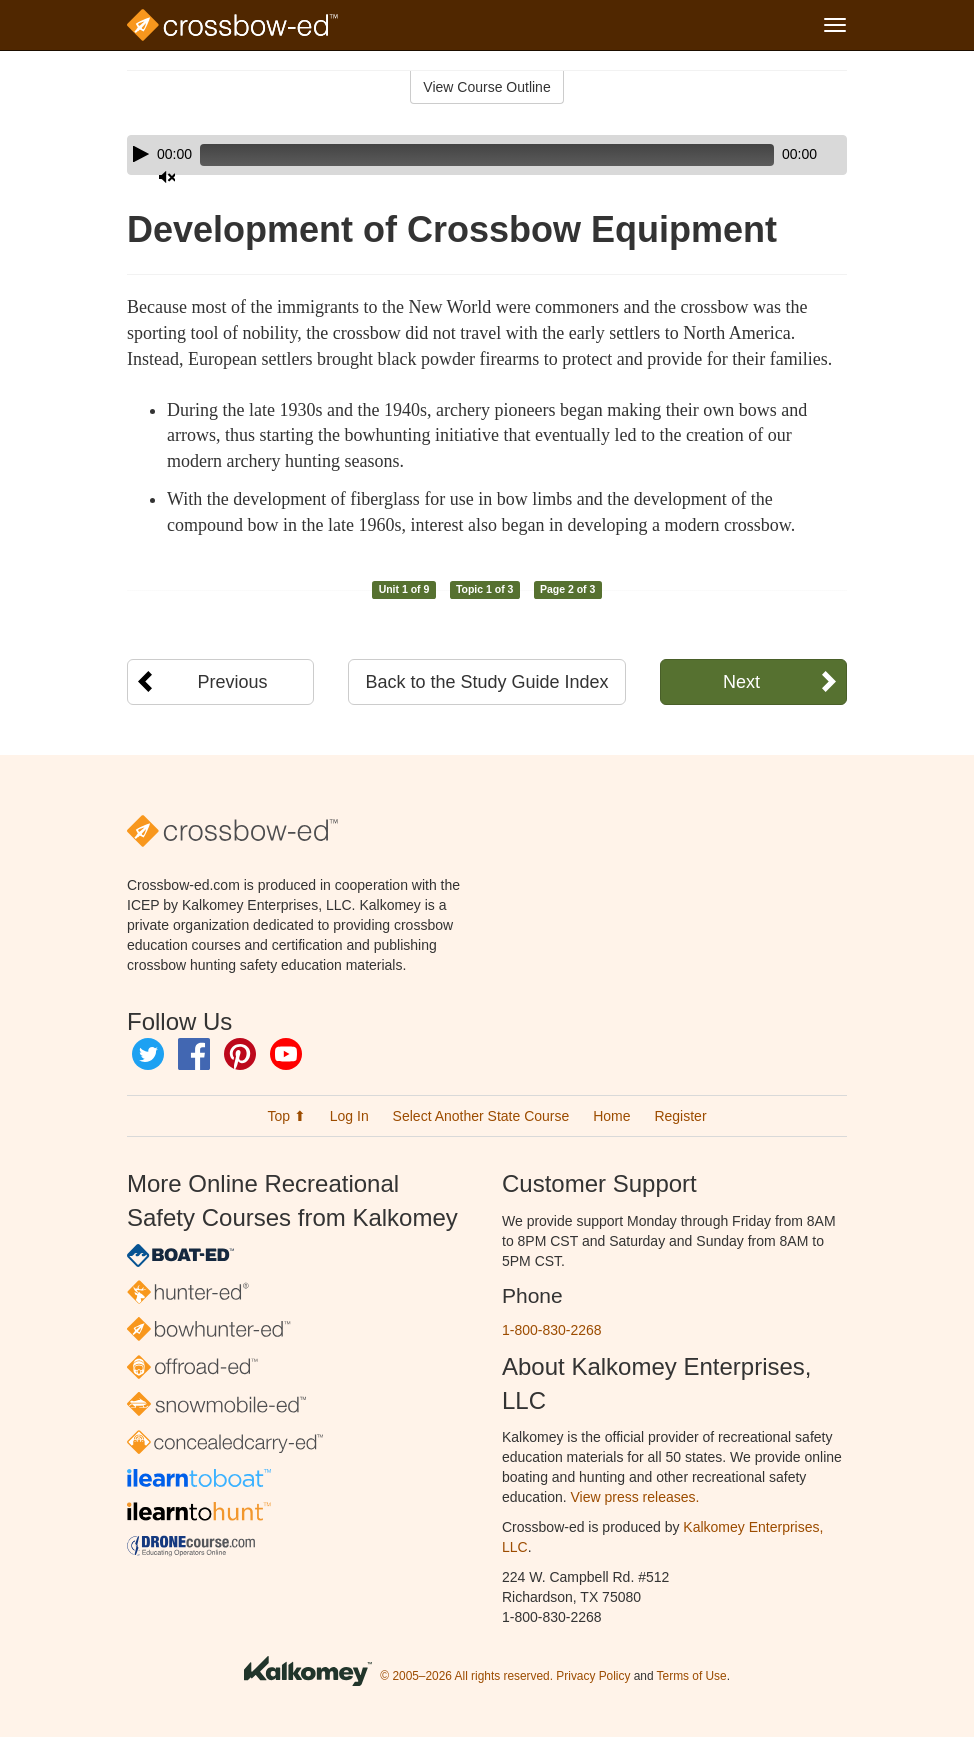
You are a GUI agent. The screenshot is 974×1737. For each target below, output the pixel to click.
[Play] (141, 154)
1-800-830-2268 (552, 1330)
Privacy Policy (593, 1676)
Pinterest (240, 1054)
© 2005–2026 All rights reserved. (466, 1676)
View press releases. (635, 1497)
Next (741, 682)
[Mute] (776, 155)
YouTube (286, 1054)
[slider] (458, 155)
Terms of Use (692, 1676)
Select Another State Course (481, 1116)
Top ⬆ (286, 1116)
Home (611, 1116)
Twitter (148, 1054)
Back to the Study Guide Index (486, 682)
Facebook (194, 1054)
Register (680, 1116)
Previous (233, 682)
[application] (487, 155)
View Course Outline (486, 87)
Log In (349, 1116)
